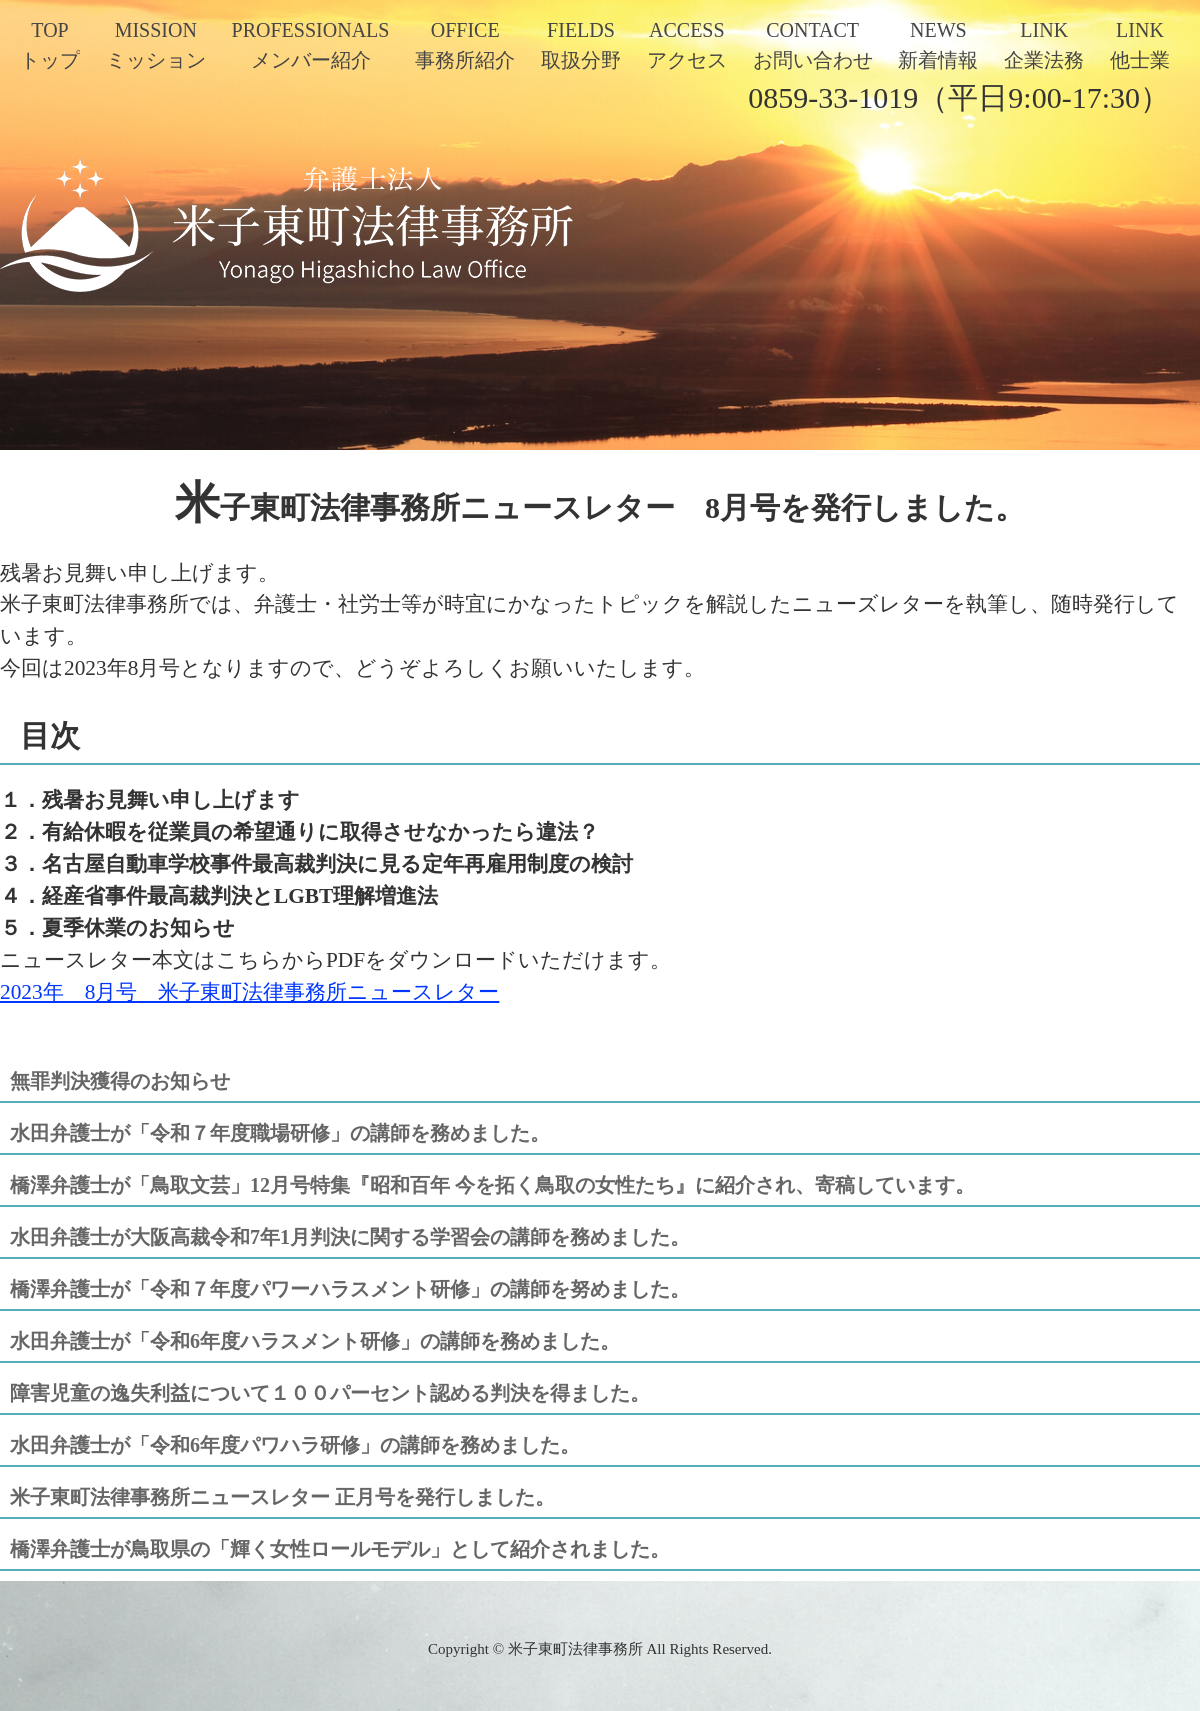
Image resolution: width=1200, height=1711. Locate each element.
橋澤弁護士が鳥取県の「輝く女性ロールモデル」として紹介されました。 (340, 1549)
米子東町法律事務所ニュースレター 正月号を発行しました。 (282, 1497)
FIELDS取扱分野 (581, 45)
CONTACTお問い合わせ (813, 45)
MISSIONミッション (156, 45)
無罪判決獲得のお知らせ (120, 1081)
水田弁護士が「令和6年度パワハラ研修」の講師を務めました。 (295, 1445)
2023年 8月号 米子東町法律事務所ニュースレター (249, 992)
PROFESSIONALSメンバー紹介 (311, 45)
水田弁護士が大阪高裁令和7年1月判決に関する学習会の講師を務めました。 (350, 1237)
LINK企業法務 (1044, 45)
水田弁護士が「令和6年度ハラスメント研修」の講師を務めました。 (315, 1341)
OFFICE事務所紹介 (465, 45)
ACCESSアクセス (687, 45)
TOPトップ (50, 45)
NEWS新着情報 (938, 45)
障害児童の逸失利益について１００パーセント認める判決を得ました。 (330, 1393)
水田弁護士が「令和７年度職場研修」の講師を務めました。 (280, 1133)
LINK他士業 (1140, 45)
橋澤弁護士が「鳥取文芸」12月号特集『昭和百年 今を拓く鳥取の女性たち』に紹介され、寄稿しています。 (492, 1185)
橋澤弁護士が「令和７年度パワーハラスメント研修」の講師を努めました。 (350, 1289)
